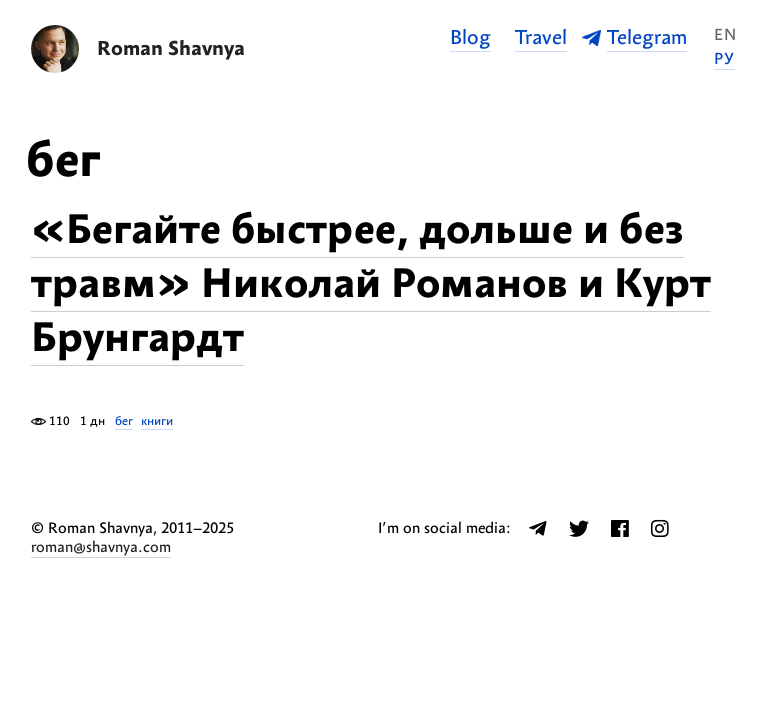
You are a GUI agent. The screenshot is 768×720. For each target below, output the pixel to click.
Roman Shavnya (171, 49)
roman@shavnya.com (101, 547)
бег (124, 421)
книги (157, 421)
